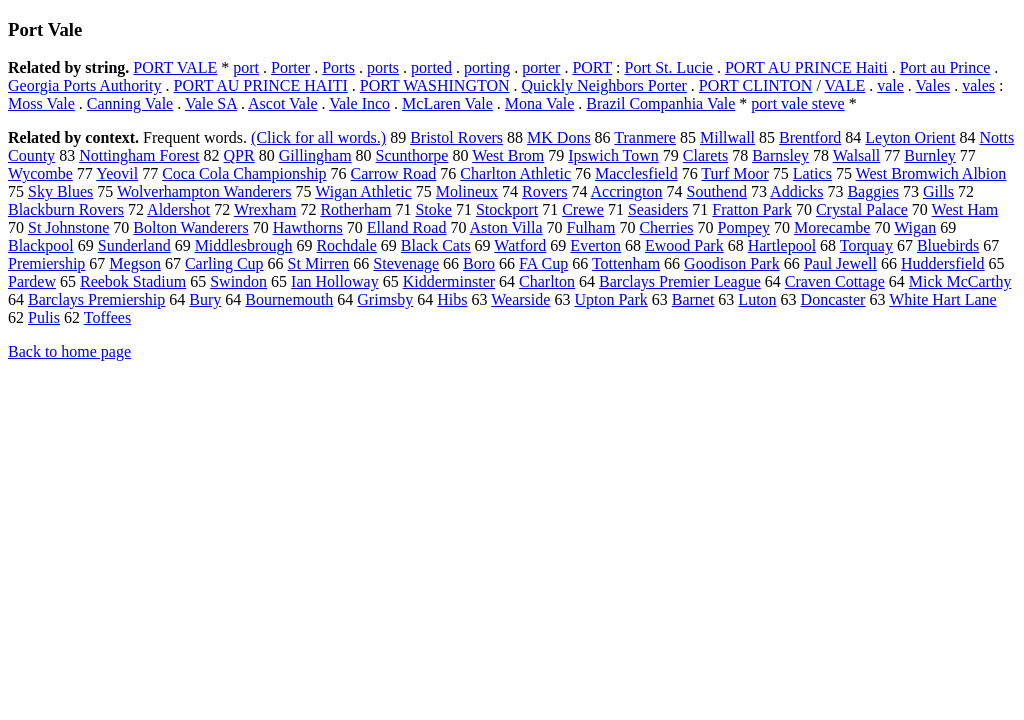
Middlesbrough (244, 245)
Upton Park (610, 299)
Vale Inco (359, 103)
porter (541, 67)
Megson (135, 263)
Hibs (452, 299)
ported (431, 67)
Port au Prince (945, 67)
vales (978, 85)
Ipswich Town (613, 155)
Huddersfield (943, 263)
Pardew (32, 281)
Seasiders (658, 209)
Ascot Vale (282, 103)
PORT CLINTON (756, 85)
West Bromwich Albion (931, 173)
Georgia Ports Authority (84, 85)
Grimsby (385, 299)
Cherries (666, 227)
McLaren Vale (447, 103)
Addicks (796, 191)
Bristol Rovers (456, 137)
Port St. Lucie (668, 67)
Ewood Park (684, 245)
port (246, 67)
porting (487, 67)
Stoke (433, 209)
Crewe (583, 209)
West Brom (508, 155)
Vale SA (211, 103)
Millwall (727, 137)
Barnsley (780, 155)
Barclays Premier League (680, 281)
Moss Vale (41, 103)
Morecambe (832, 227)
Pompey (744, 227)
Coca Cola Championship (244, 173)
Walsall (857, 155)
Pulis (44, 317)
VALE (845, 85)
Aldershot (178, 209)
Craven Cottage (835, 281)
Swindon (238, 281)
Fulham (590, 227)
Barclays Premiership (96, 299)
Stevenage (406, 263)
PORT (592, 67)
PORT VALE (175, 67)
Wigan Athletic (363, 191)
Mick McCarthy (960, 281)
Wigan (915, 227)
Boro (479, 263)
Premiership (46, 263)
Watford (520, 245)
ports (383, 67)
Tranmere (645, 137)
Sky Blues (60, 191)
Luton (757, 299)
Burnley (930, 155)
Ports (338, 67)
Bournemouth (289, 299)
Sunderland (134, 245)
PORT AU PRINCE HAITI (260, 85)
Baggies (873, 191)
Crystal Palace (862, 209)
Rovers (544, 191)
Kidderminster (449, 281)
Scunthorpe (412, 155)
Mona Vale (539, 103)
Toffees (107, 317)
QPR (239, 155)
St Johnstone (68, 227)
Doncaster (833, 299)
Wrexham (265, 209)
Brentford (810, 137)
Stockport (507, 209)
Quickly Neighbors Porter (604, 85)
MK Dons (559, 137)
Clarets (705, 155)
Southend (717, 191)
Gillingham (315, 155)
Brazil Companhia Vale (660, 103)
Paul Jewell (840, 263)
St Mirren (319, 263)
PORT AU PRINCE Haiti (806, 67)
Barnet (693, 299)
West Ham (965, 209)
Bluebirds (948, 245)
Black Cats (436, 245)
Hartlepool (782, 245)
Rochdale (346, 245)
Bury (205, 299)
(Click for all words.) (318, 137)
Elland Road (407, 227)
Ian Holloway (335, 281)
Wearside (520, 299)
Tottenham (626, 263)
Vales (933, 85)
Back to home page (69, 351)
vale (890, 85)
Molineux (467, 191)
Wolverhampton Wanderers (204, 191)
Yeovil (117, 173)
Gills (938, 191)
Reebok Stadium (133, 281)
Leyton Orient (910, 137)
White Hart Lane (943, 299)
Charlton (547, 281)
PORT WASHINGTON (435, 85)
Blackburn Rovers (66, 209)
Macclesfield (636, 173)
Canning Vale (130, 103)
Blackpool (41, 245)
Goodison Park (732, 263)
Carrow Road (394, 173)
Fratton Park (752, 209)
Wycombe (40, 173)
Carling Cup (224, 263)
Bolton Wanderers (190, 227)
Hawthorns (308, 227)
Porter (290, 67)
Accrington (627, 191)
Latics (812, 173)
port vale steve (797, 103)
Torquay (866, 245)
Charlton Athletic (515, 173)
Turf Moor (734, 173)
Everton (595, 245)
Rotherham (355, 209)
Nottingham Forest (139, 155)
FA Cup (543, 263)
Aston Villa (506, 227)
